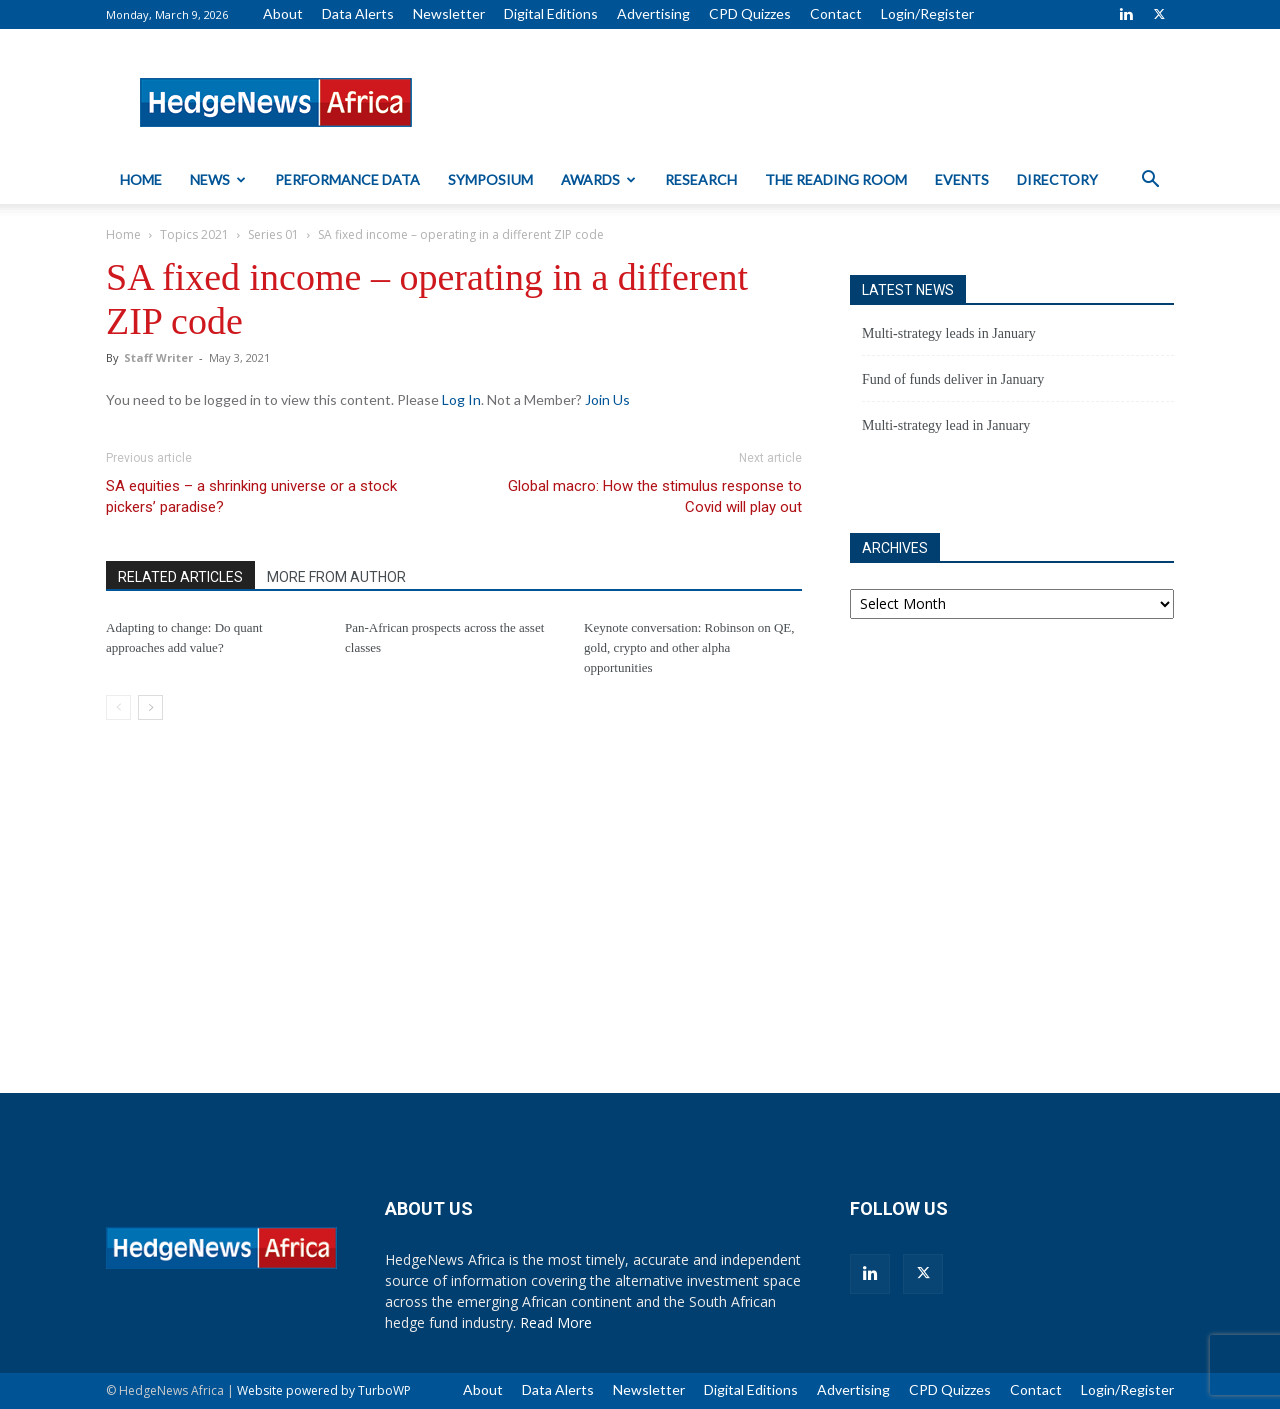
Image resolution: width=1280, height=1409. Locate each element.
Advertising (653, 13)
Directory (1057, 179)
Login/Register (927, 13)
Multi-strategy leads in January (949, 333)
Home (141, 179)
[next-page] (150, 707)
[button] (1150, 181)
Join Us (607, 399)
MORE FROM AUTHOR (336, 577)
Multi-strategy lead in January (946, 425)
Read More (556, 1322)
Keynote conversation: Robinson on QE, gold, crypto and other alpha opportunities (689, 647)
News (218, 179)
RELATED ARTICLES (180, 577)
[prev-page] (118, 707)
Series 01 (273, 234)
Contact (836, 13)
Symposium (490, 179)
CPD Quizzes (750, 13)
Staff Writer (158, 357)
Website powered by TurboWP (324, 1390)
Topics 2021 (194, 234)
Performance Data (347, 179)
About (283, 13)
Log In (461, 399)
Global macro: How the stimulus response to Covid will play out (655, 496)
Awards (598, 179)
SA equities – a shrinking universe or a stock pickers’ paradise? (251, 496)
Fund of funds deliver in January (953, 379)
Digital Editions (551, 13)
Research (701, 179)
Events (962, 179)
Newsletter (449, 13)
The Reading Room (836, 179)
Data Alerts (358, 13)
